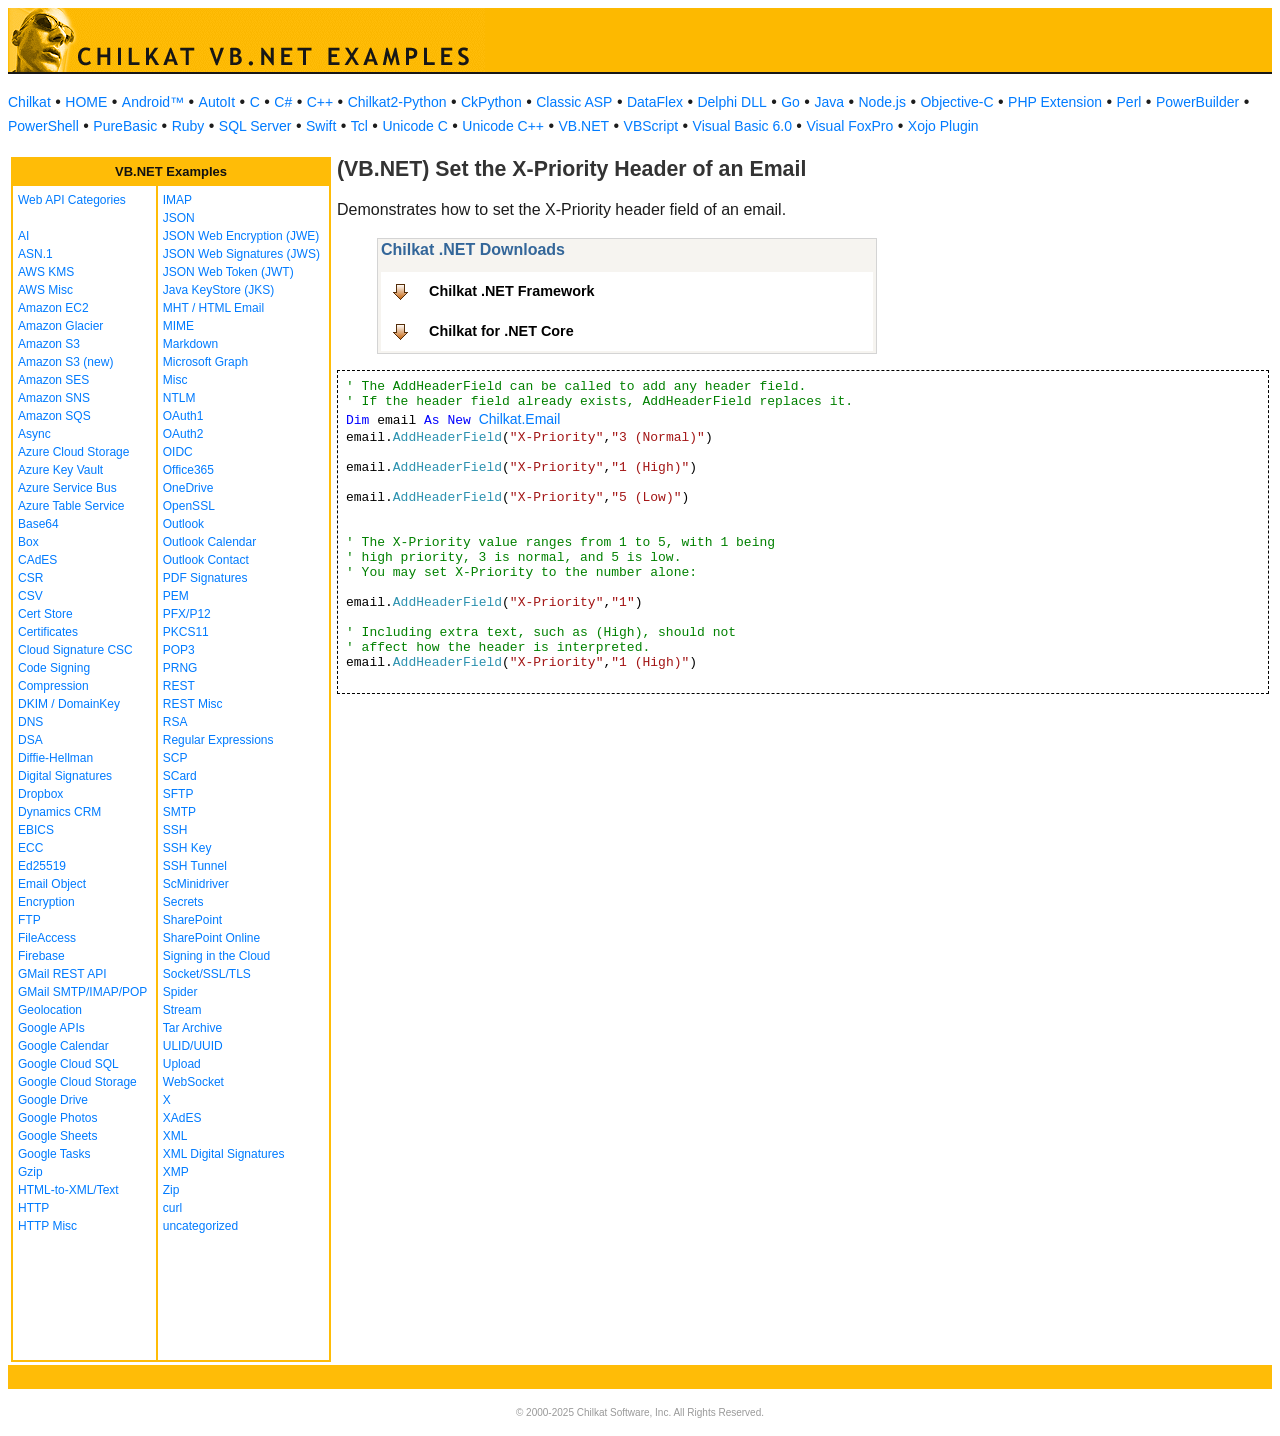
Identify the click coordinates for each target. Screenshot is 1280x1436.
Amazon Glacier (60, 326)
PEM (176, 596)
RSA (175, 722)
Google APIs (51, 1028)
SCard (180, 776)
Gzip (30, 1172)
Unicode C (414, 126)
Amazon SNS (54, 398)
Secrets (183, 902)
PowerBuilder (1197, 102)
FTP (29, 920)
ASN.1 (35, 254)
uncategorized (200, 1226)
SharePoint (192, 920)
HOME (86, 102)
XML (175, 1136)
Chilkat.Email (520, 419)
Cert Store (45, 614)
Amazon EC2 (53, 308)
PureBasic (125, 126)
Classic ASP (574, 102)
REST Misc (193, 704)
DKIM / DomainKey (69, 704)
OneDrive (188, 488)
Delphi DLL (731, 102)
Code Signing (54, 668)
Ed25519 (42, 866)
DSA (30, 740)
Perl (1129, 102)
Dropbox (40, 794)
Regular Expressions (218, 740)
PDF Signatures (205, 578)
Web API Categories (72, 200)
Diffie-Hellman (55, 758)
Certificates (48, 632)
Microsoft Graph (205, 362)
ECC (30, 848)
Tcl (359, 126)
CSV (30, 596)
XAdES (182, 1118)
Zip (171, 1190)
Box (28, 542)
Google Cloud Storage (77, 1082)
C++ (320, 102)
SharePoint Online (211, 938)
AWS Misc (45, 290)
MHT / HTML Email (213, 308)
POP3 (179, 650)
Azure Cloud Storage (73, 452)
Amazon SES (53, 380)
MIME (178, 326)
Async (34, 434)
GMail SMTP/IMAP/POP (82, 992)
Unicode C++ (503, 126)
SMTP (179, 812)
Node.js (882, 102)
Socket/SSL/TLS (207, 974)
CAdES (37, 560)
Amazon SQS (54, 416)
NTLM (179, 398)
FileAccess (47, 938)
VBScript (651, 126)
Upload (182, 1064)
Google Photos (57, 1118)
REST (179, 686)
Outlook (183, 524)
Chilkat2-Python (397, 102)
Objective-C (956, 102)
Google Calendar (63, 1046)
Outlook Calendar (209, 542)
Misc (175, 380)
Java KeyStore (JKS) (218, 290)
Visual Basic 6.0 (742, 126)
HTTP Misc (47, 1226)
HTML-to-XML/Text (68, 1190)
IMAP (177, 200)
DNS (30, 722)
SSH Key (187, 848)
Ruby (188, 126)
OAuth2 (183, 434)
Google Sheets (57, 1136)
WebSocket (193, 1082)
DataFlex (655, 102)
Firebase (41, 956)
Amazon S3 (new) (65, 362)
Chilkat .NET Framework (512, 291)
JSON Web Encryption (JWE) (241, 236)
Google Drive (53, 1100)
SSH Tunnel (195, 866)
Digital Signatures (65, 776)
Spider (180, 992)
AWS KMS (46, 272)
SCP (175, 758)
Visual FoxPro (849, 126)
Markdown (190, 344)
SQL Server (255, 126)
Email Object (52, 884)
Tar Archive (192, 1028)
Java (829, 102)
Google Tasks (54, 1154)
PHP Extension (1055, 102)
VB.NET (584, 126)
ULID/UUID (193, 1046)
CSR (30, 578)
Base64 (38, 524)
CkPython (491, 102)
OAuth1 (183, 416)
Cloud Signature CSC (75, 650)
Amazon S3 (49, 344)
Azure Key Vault (60, 470)
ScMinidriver (196, 884)
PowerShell (43, 126)
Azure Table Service (71, 506)
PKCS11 (186, 632)
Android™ (153, 102)
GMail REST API (62, 974)
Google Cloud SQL (68, 1064)
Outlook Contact (206, 560)
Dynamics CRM (59, 812)
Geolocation (50, 1010)
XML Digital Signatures (224, 1154)
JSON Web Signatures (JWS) (241, 254)
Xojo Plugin (943, 126)
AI (23, 236)
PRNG (180, 668)
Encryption (46, 902)
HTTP (33, 1208)
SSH (175, 830)
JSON (179, 218)
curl (172, 1208)
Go (790, 102)
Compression (53, 686)
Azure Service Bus (67, 488)
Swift (321, 126)
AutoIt (217, 102)
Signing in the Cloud (216, 956)
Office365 (188, 470)
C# (283, 102)
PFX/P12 (187, 614)
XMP (176, 1172)
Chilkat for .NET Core (501, 331)
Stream (182, 1010)
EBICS (36, 830)
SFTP (178, 794)
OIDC (178, 452)
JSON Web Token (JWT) (228, 272)
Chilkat (29, 102)
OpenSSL (189, 506)
